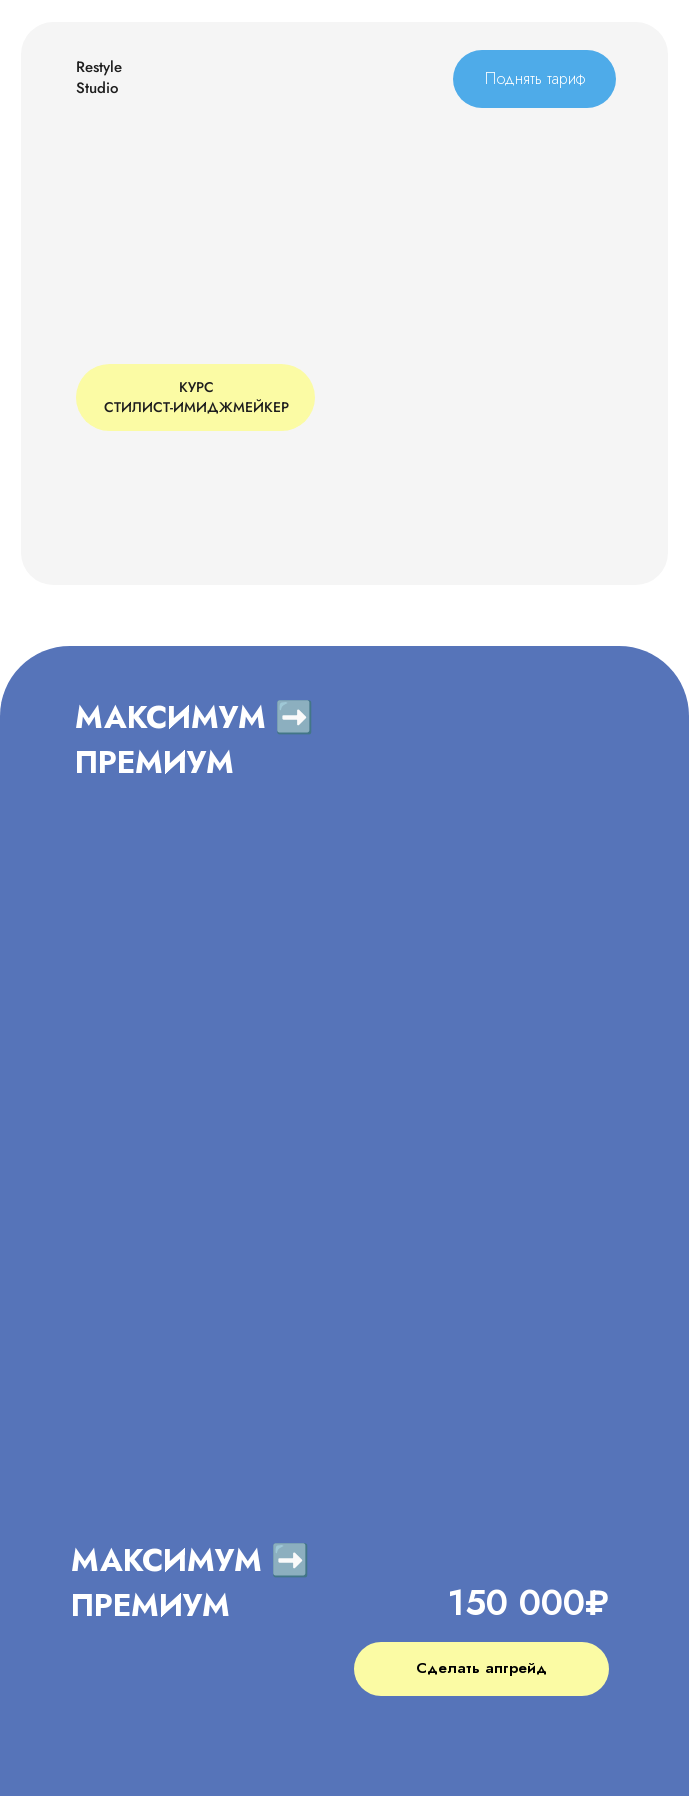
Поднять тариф (535, 78)
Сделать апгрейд (481, 1668)
